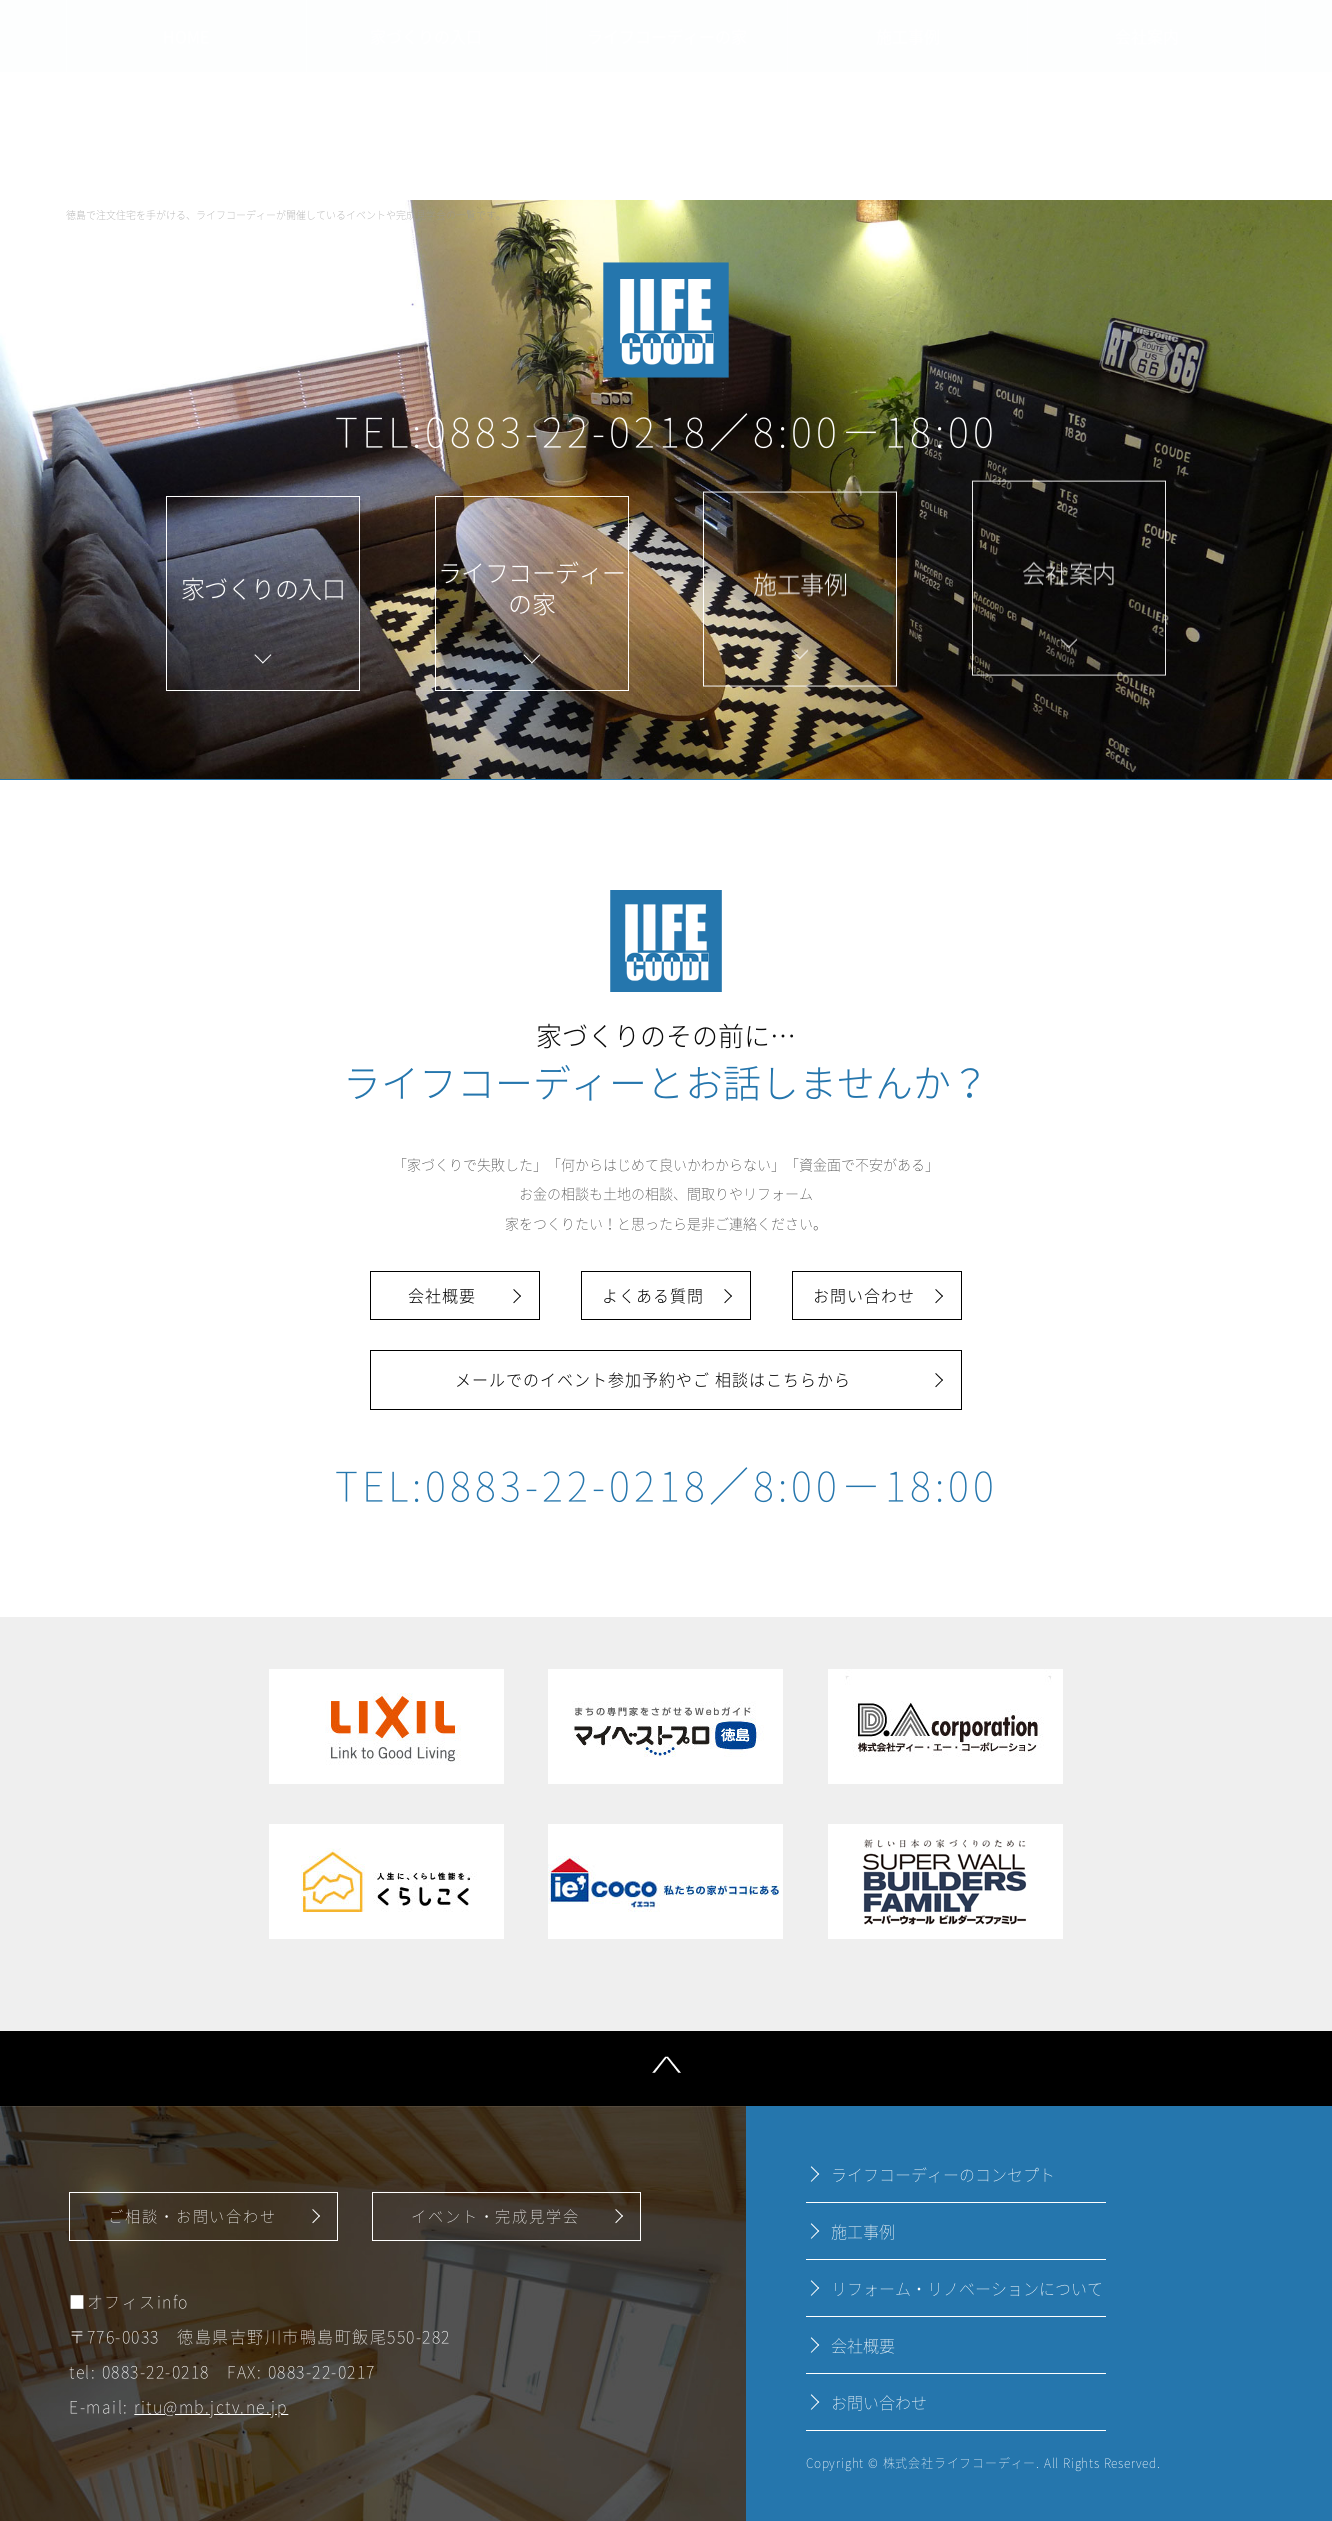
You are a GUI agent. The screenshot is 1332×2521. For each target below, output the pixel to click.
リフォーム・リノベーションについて (967, 2288)
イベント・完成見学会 (495, 2216)
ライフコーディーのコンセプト (943, 2174)
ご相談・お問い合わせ (193, 2216)
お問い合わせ (864, 1295)
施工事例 (863, 2231)
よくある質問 (653, 1295)
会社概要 (442, 1295)
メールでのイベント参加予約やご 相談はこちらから (653, 1379)
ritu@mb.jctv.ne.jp (211, 2407)
